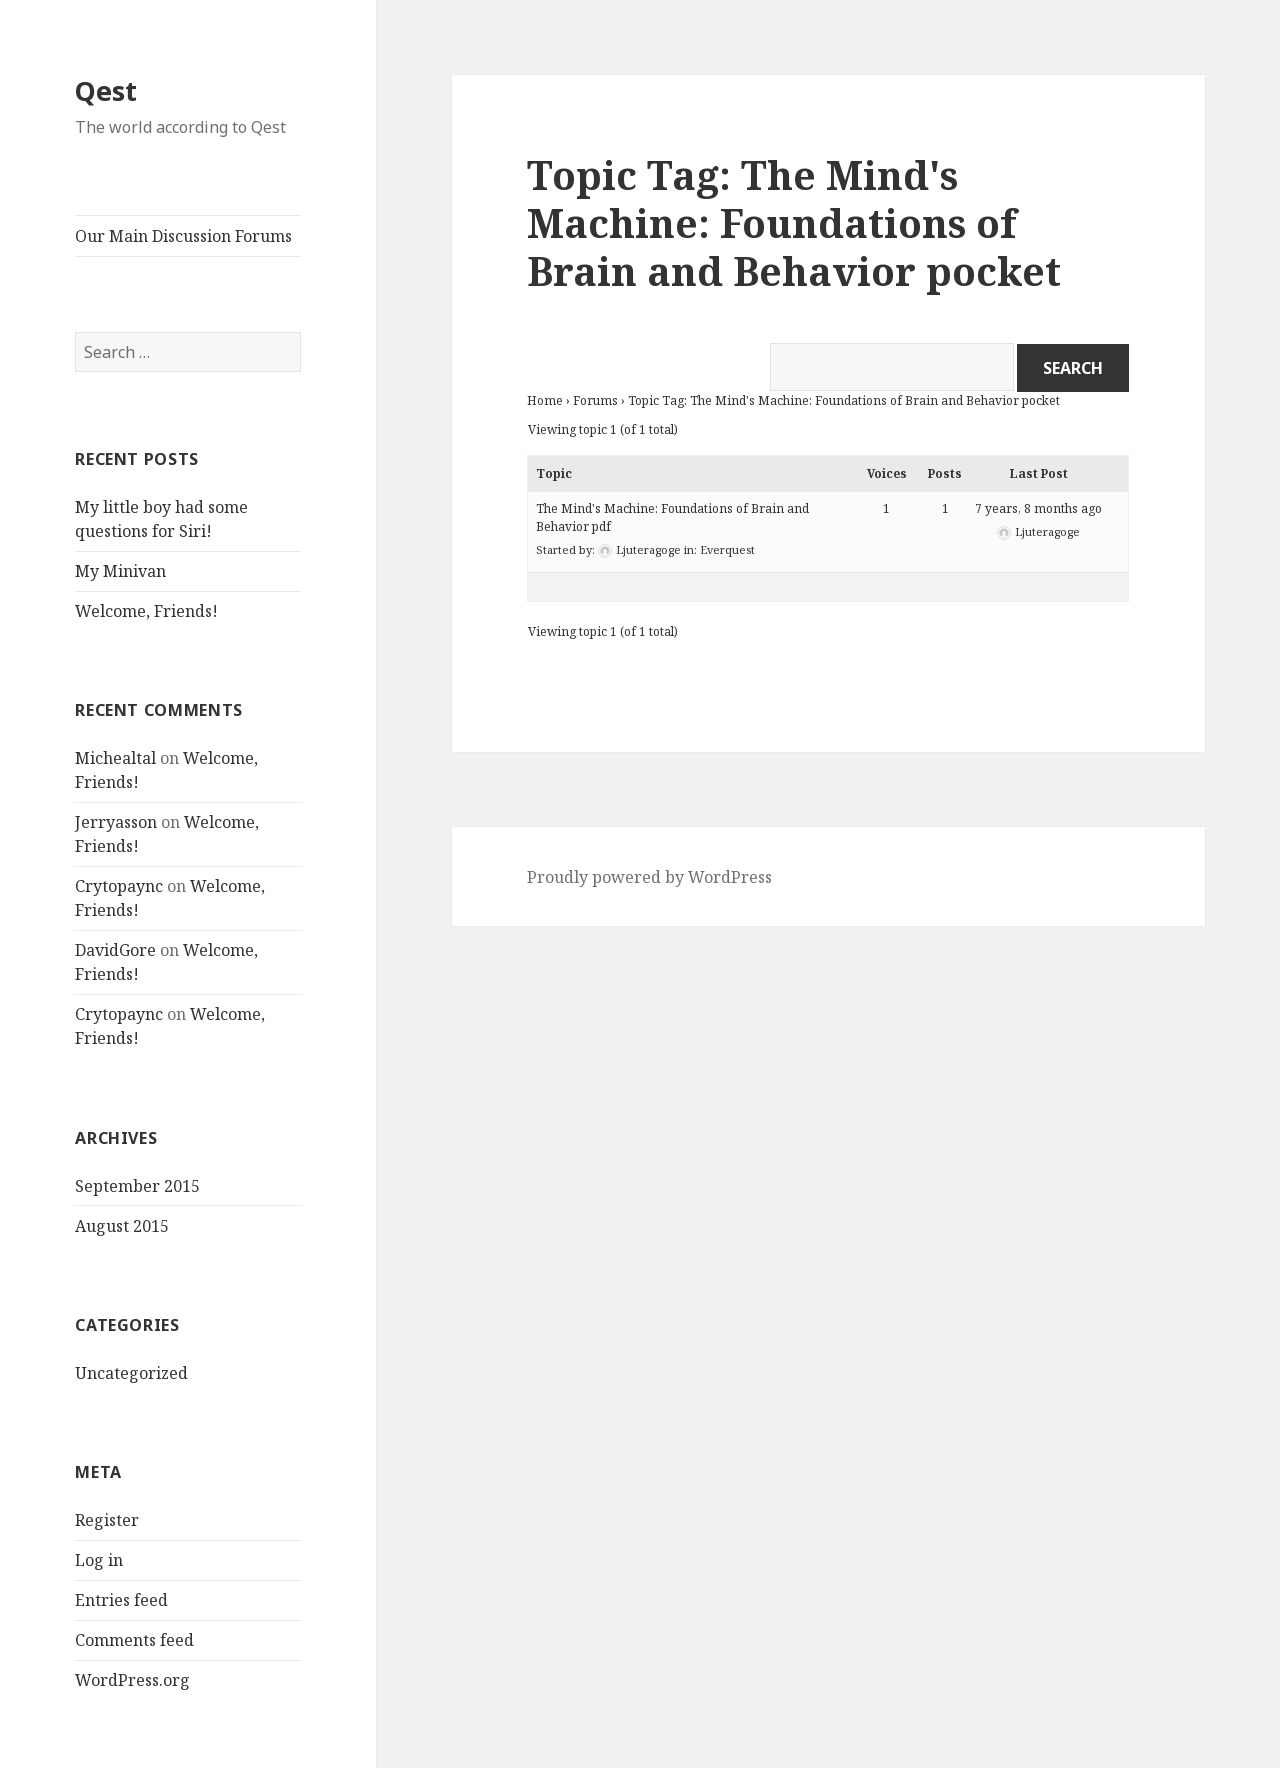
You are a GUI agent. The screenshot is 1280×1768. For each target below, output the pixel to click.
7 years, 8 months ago (1038, 508)
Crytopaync (119, 886)
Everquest (727, 549)
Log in (99, 1560)
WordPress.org (132, 1680)
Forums (595, 400)
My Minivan (120, 571)
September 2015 (137, 1186)
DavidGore (115, 950)
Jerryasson (116, 822)
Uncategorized (131, 1373)
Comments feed (134, 1640)
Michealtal (115, 758)
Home (545, 400)
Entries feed (121, 1600)
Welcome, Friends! (146, 611)
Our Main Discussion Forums (183, 236)
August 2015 (122, 1226)
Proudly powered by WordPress (649, 877)
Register (107, 1520)
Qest (106, 90)
